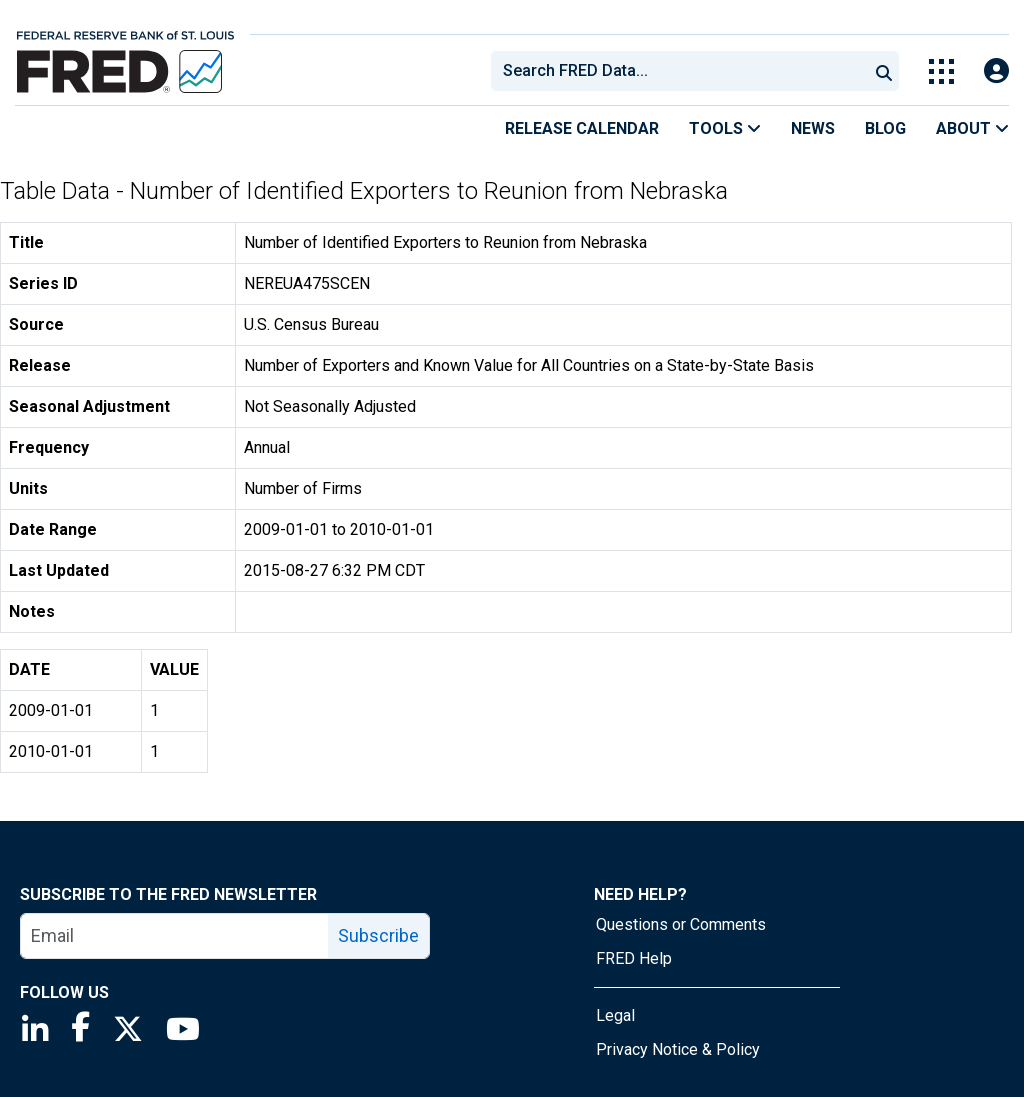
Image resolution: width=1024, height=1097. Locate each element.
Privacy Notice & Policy (678, 1049)
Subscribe (378, 935)
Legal (615, 1015)
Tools (725, 128)
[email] (175, 936)
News (813, 128)
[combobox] (678, 71)
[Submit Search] (884, 71)
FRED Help (634, 958)
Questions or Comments (681, 924)
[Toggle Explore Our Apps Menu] (941, 71)
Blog (885, 128)
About (972, 128)
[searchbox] (683, 71)
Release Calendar (582, 128)
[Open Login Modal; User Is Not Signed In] (996, 71)
